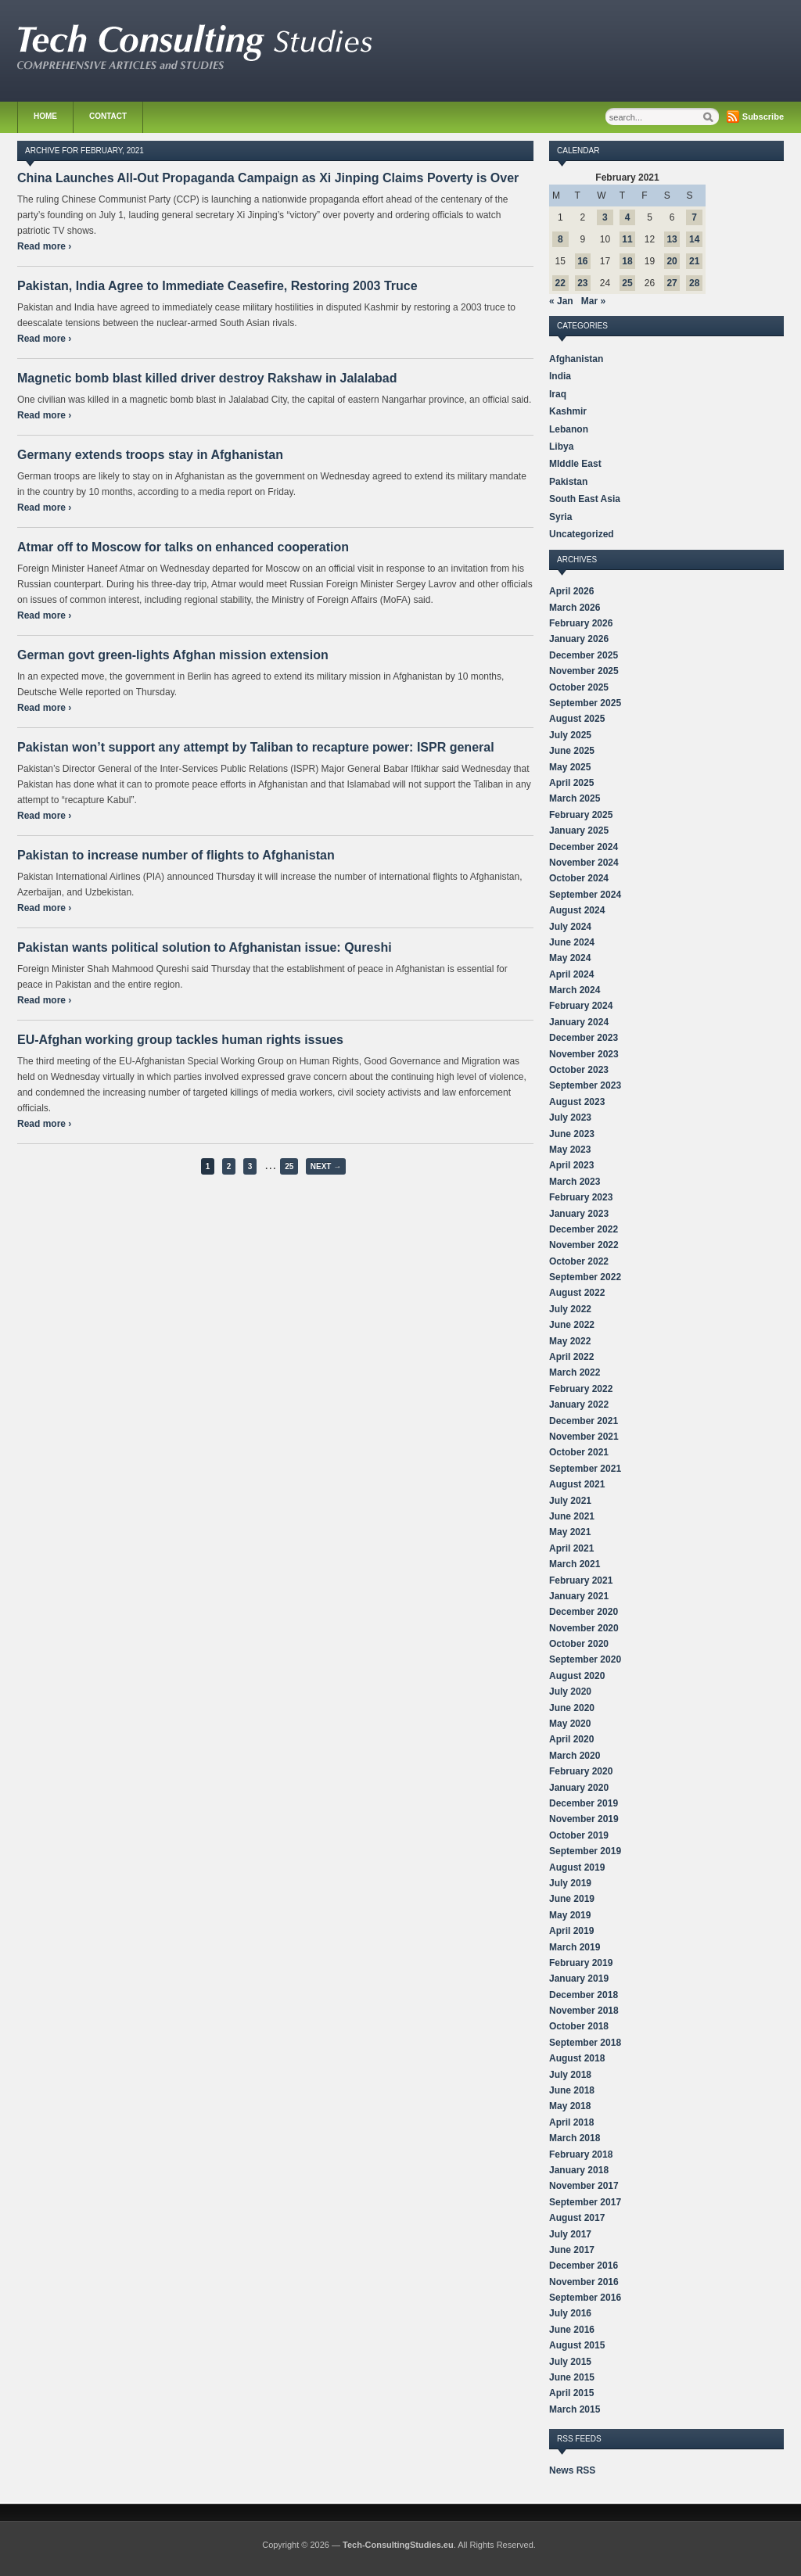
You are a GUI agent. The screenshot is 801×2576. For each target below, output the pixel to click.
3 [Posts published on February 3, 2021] (605, 217)
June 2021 (571, 1516)
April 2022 (571, 1356)
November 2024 (584, 862)
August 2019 (577, 1867)
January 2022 (579, 1404)
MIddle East (575, 463)
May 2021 (570, 1532)
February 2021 (580, 1580)
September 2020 (585, 1659)
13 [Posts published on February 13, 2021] (671, 239)
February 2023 (580, 1197)
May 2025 (570, 767)
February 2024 (580, 1005)
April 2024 (571, 974)
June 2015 (571, 2377)
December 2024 (583, 846)
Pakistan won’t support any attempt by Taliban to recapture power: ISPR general (255, 747)
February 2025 (580, 814)
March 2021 (574, 1564)
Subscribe (763, 116)
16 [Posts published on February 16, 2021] (582, 261)
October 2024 (579, 878)
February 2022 (580, 1388)
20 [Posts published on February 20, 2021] (671, 261)
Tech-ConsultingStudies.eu (398, 2544)
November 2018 (584, 2010)
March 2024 (574, 990)
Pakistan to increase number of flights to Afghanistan (176, 855)
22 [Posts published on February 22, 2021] (560, 283)
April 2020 (571, 1739)
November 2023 (584, 1054)
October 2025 (579, 687)
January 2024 (579, 1022)
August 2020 (577, 1675)
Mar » (593, 301)
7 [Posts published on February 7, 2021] (694, 217)
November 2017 (584, 2185)
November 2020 (584, 1628)
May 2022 (570, 1341)
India (560, 376)
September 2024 (585, 894)
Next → (326, 1166)
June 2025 (571, 750)
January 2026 (579, 638)
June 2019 (571, 1898)
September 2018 (585, 2042)
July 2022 (570, 1309)
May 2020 (570, 1723)
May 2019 (570, 1915)
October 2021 (579, 1452)
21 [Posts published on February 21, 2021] (694, 261)
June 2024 (571, 942)
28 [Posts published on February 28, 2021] (694, 283)
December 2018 (583, 1994)
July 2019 (570, 1883)
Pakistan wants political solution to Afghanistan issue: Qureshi (204, 947)
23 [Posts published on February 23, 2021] (582, 283)
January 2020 (579, 1787)
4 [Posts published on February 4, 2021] (627, 217)
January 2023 (579, 1213)
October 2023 (579, 1069)
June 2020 (571, 1707)
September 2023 (585, 1085)
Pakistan (568, 481)
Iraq (557, 394)
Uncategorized (581, 534)
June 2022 (571, 1324)
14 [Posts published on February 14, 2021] (694, 239)
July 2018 (570, 2074)
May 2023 (570, 1149)
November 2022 (584, 1245)
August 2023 (577, 1101)
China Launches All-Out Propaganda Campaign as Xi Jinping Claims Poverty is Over (268, 178)
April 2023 (571, 1165)
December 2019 (583, 1803)
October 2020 (579, 1643)
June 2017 (571, 2249)
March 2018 (574, 2138)
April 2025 (571, 782)
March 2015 (574, 2409)
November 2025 (584, 671)
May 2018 (570, 2106)
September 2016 (585, 2297)
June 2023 (571, 1133)
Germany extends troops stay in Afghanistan (150, 454)
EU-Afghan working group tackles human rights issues (180, 1039)
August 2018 (577, 2058)
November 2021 (584, 1436)
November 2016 (584, 2281)
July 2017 (570, 2234)
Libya (561, 446)
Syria (560, 516)
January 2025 (579, 830)
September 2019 (585, 1851)
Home (45, 116)
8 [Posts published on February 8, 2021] (560, 239)
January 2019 (579, 1978)
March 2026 (574, 607)
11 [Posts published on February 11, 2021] (627, 239)
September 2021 (585, 1468)
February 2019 (580, 1962)
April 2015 (571, 2393)
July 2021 (570, 1500)
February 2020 (580, 1771)
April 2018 (571, 2122)
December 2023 (583, 1037)
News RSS (572, 2470)
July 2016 (570, 2313)
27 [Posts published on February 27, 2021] (671, 283)
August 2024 (577, 910)
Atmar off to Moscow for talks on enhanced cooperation (183, 547)
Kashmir (568, 411)
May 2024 (570, 958)
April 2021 (571, 1548)
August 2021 (577, 1484)
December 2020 (583, 1611)
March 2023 (574, 1181)
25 (289, 1166)
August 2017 (577, 2217)
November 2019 (584, 1819)
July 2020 (570, 1691)
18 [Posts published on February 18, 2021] (627, 261)
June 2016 (571, 2329)
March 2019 (574, 1947)
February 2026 (580, 623)
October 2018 (579, 2026)
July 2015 (570, 2361)
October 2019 (579, 1835)
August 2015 (577, 2345)
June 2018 (571, 2090)
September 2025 (585, 703)
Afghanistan (576, 358)
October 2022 (579, 1261)
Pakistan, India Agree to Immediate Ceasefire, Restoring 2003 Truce (217, 285)
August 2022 (577, 1292)
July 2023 (570, 1117)
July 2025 (570, 735)
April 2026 (571, 591)
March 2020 (574, 1755)
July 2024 (570, 926)
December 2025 (583, 655)
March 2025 (574, 798)
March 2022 (574, 1372)
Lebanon (568, 429)
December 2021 (583, 1420)
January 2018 (579, 2170)
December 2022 (583, 1229)
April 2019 (571, 1930)
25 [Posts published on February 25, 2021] (627, 283)
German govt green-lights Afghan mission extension (173, 655)
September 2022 (585, 1277)
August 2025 (577, 718)
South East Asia (584, 498)
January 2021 (579, 1596)
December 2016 (583, 2265)
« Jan (561, 301)
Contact (108, 116)
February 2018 (580, 2154)
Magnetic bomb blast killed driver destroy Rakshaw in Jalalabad (207, 378)
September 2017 (585, 2202)
